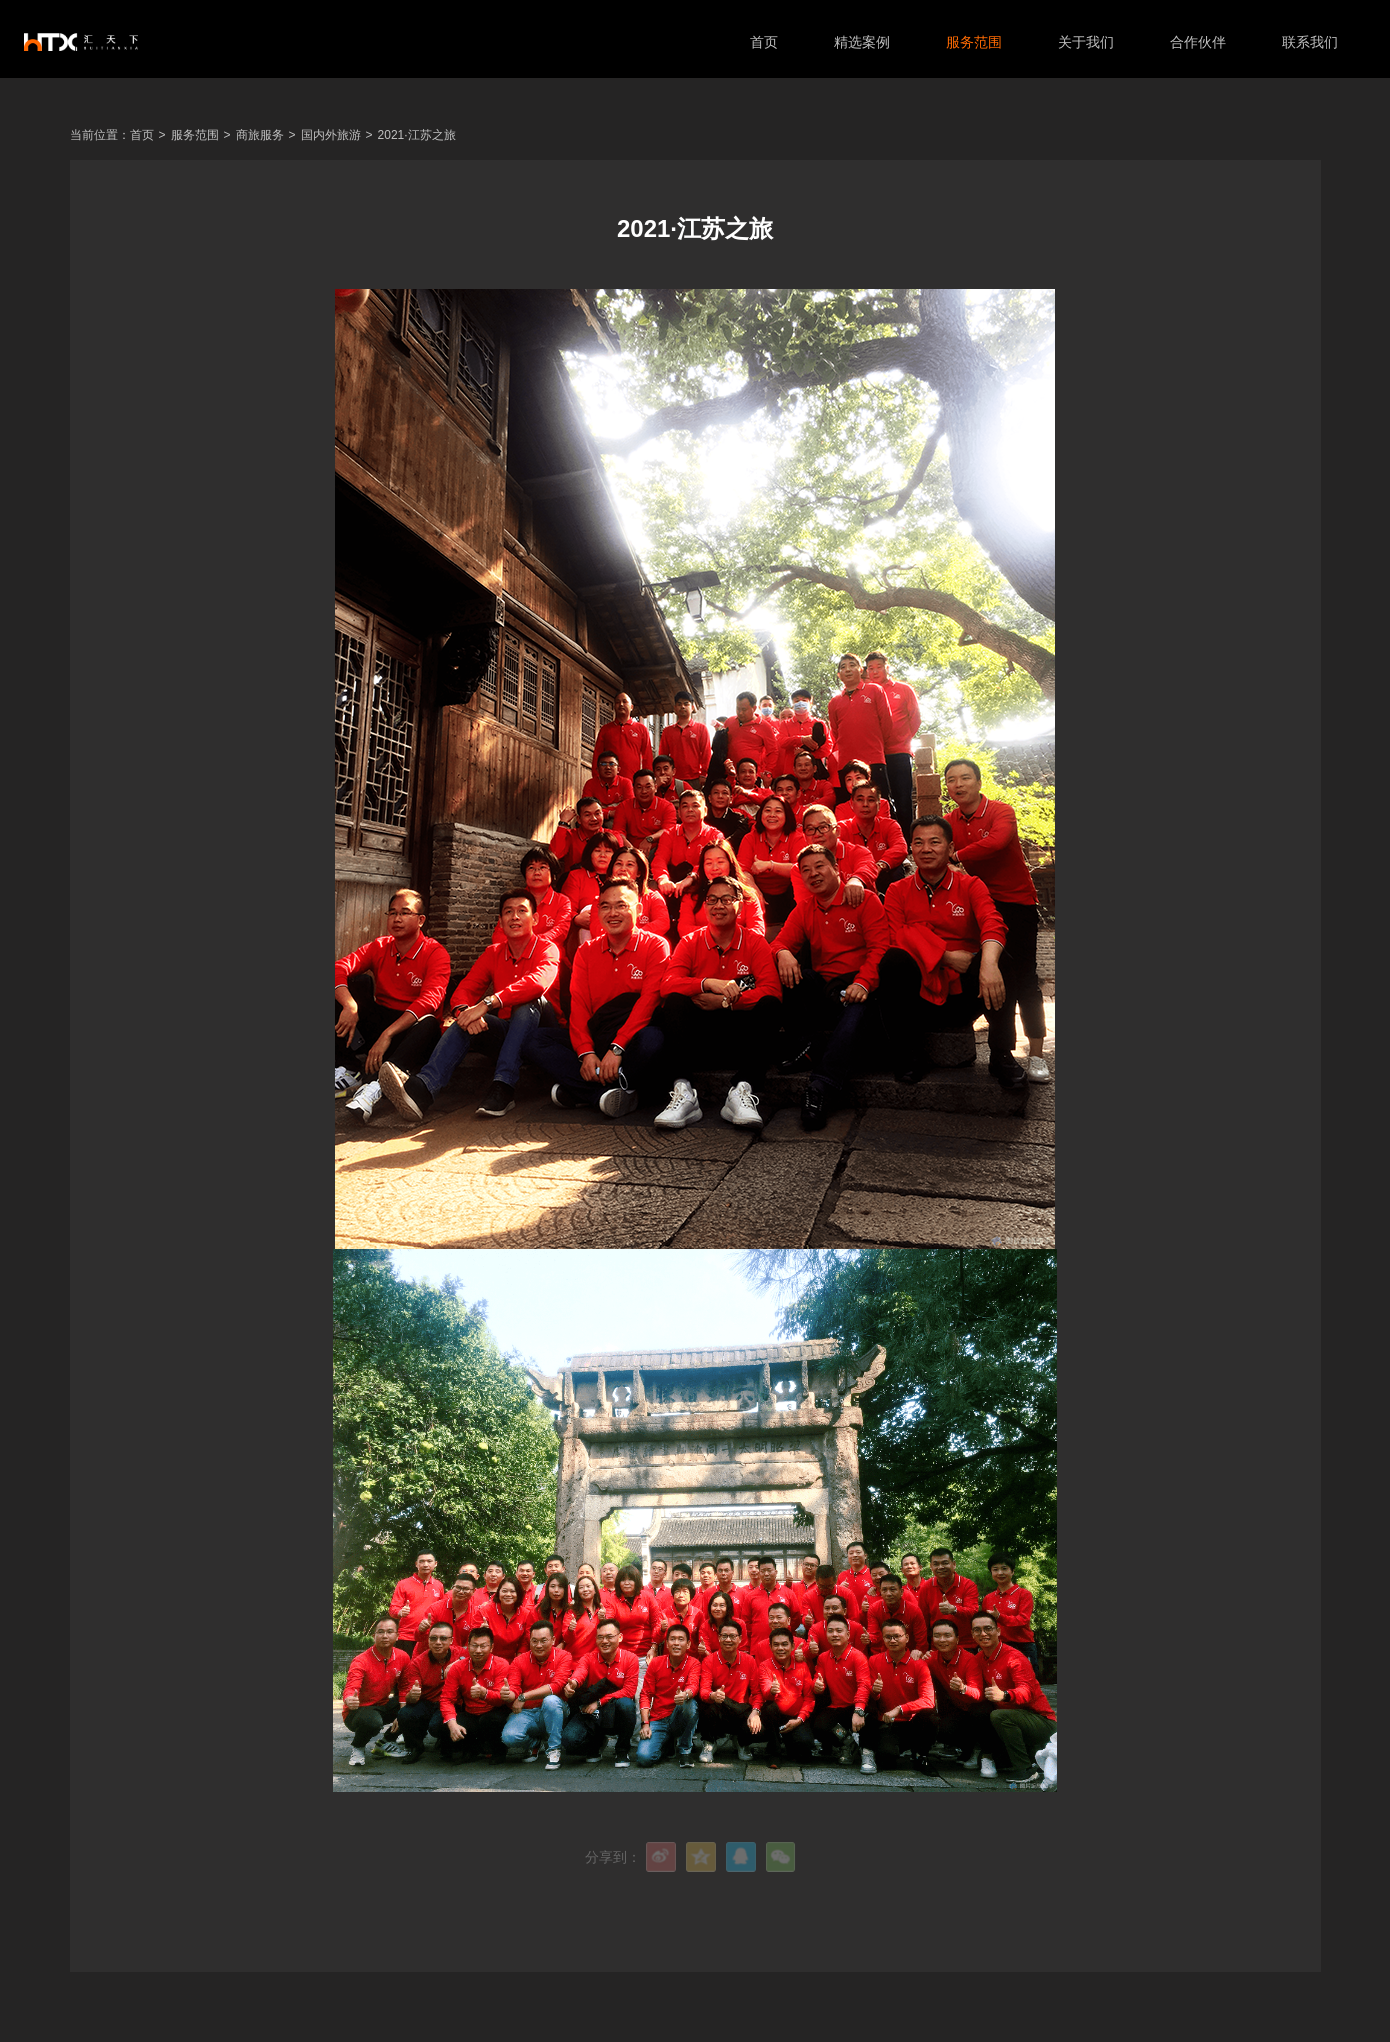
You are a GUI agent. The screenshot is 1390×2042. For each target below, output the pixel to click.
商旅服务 (260, 135)
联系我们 (1306, 42)
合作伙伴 (1194, 42)
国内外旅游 (331, 135)
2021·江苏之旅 (417, 135)
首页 (760, 42)
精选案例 (858, 42)
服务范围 (970, 42)
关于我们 (1082, 42)
